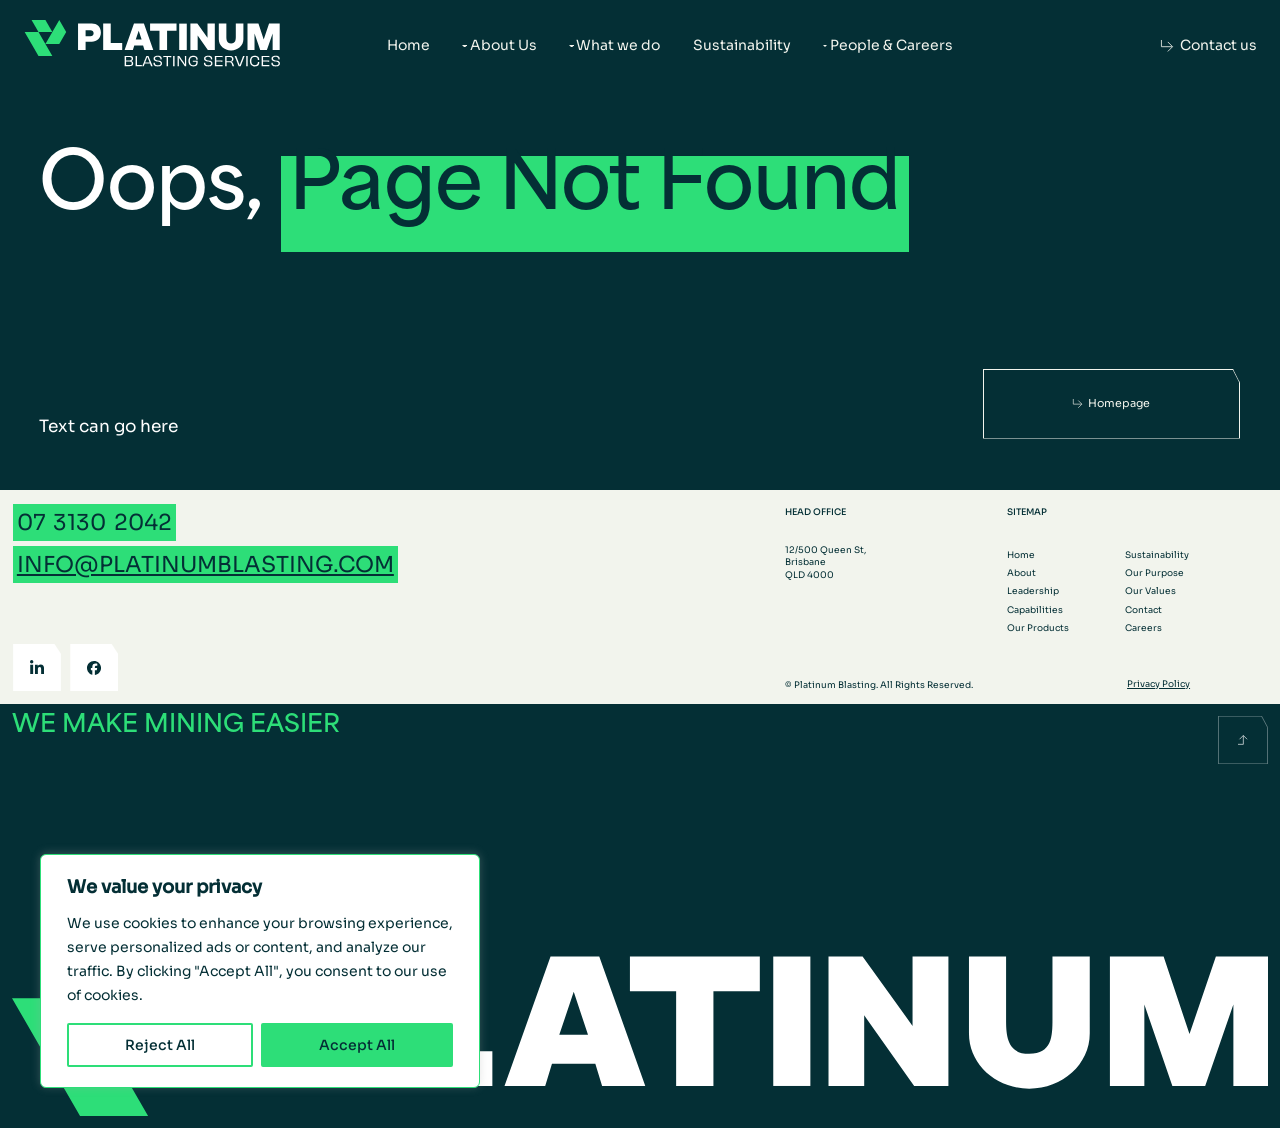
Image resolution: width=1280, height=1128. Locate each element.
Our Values (1150, 591)
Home (408, 45)
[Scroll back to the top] (1243, 740)
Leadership (1033, 591)
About (1021, 573)
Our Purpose (1154, 573)
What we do (618, 45)
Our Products (1038, 628)
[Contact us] (1209, 45)
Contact (1143, 610)
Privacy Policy (1158, 684)
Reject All (160, 1045)
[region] (260, 971)
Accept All (357, 1045)
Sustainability (742, 45)
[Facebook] (94, 668)
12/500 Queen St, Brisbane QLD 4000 (825, 562)
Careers (1143, 628)
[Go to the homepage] (152, 46)
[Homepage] (1112, 403)
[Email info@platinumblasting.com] (205, 564)
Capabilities (1035, 610)
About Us (503, 45)
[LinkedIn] (37, 668)
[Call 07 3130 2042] (94, 522)
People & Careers (891, 45)
